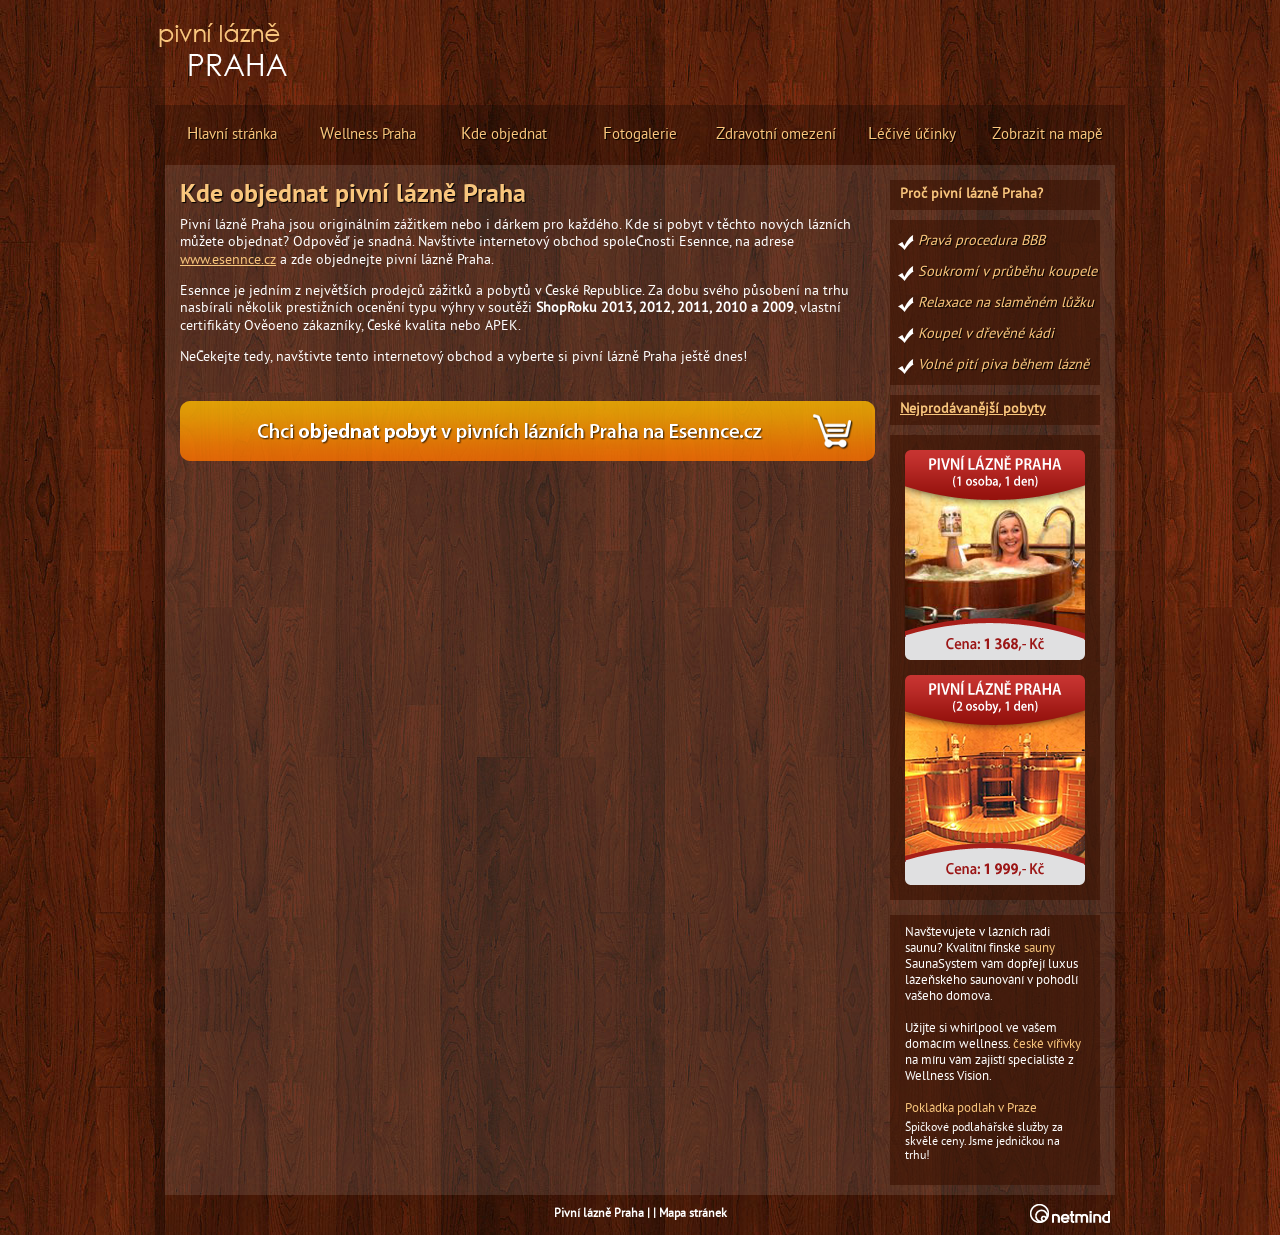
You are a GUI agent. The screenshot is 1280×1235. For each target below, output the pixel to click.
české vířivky (1047, 1045)
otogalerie (640, 135)
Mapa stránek (693, 1214)
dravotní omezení (776, 135)
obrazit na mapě (1047, 135)
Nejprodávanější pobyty (973, 409)
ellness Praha (368, 135)
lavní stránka (232, 135)
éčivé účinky (912, 135)
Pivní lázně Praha (599, 1214)
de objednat (504, 135)
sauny (1039, 949)
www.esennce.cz (228, 260)
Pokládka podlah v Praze (971, 1109)
